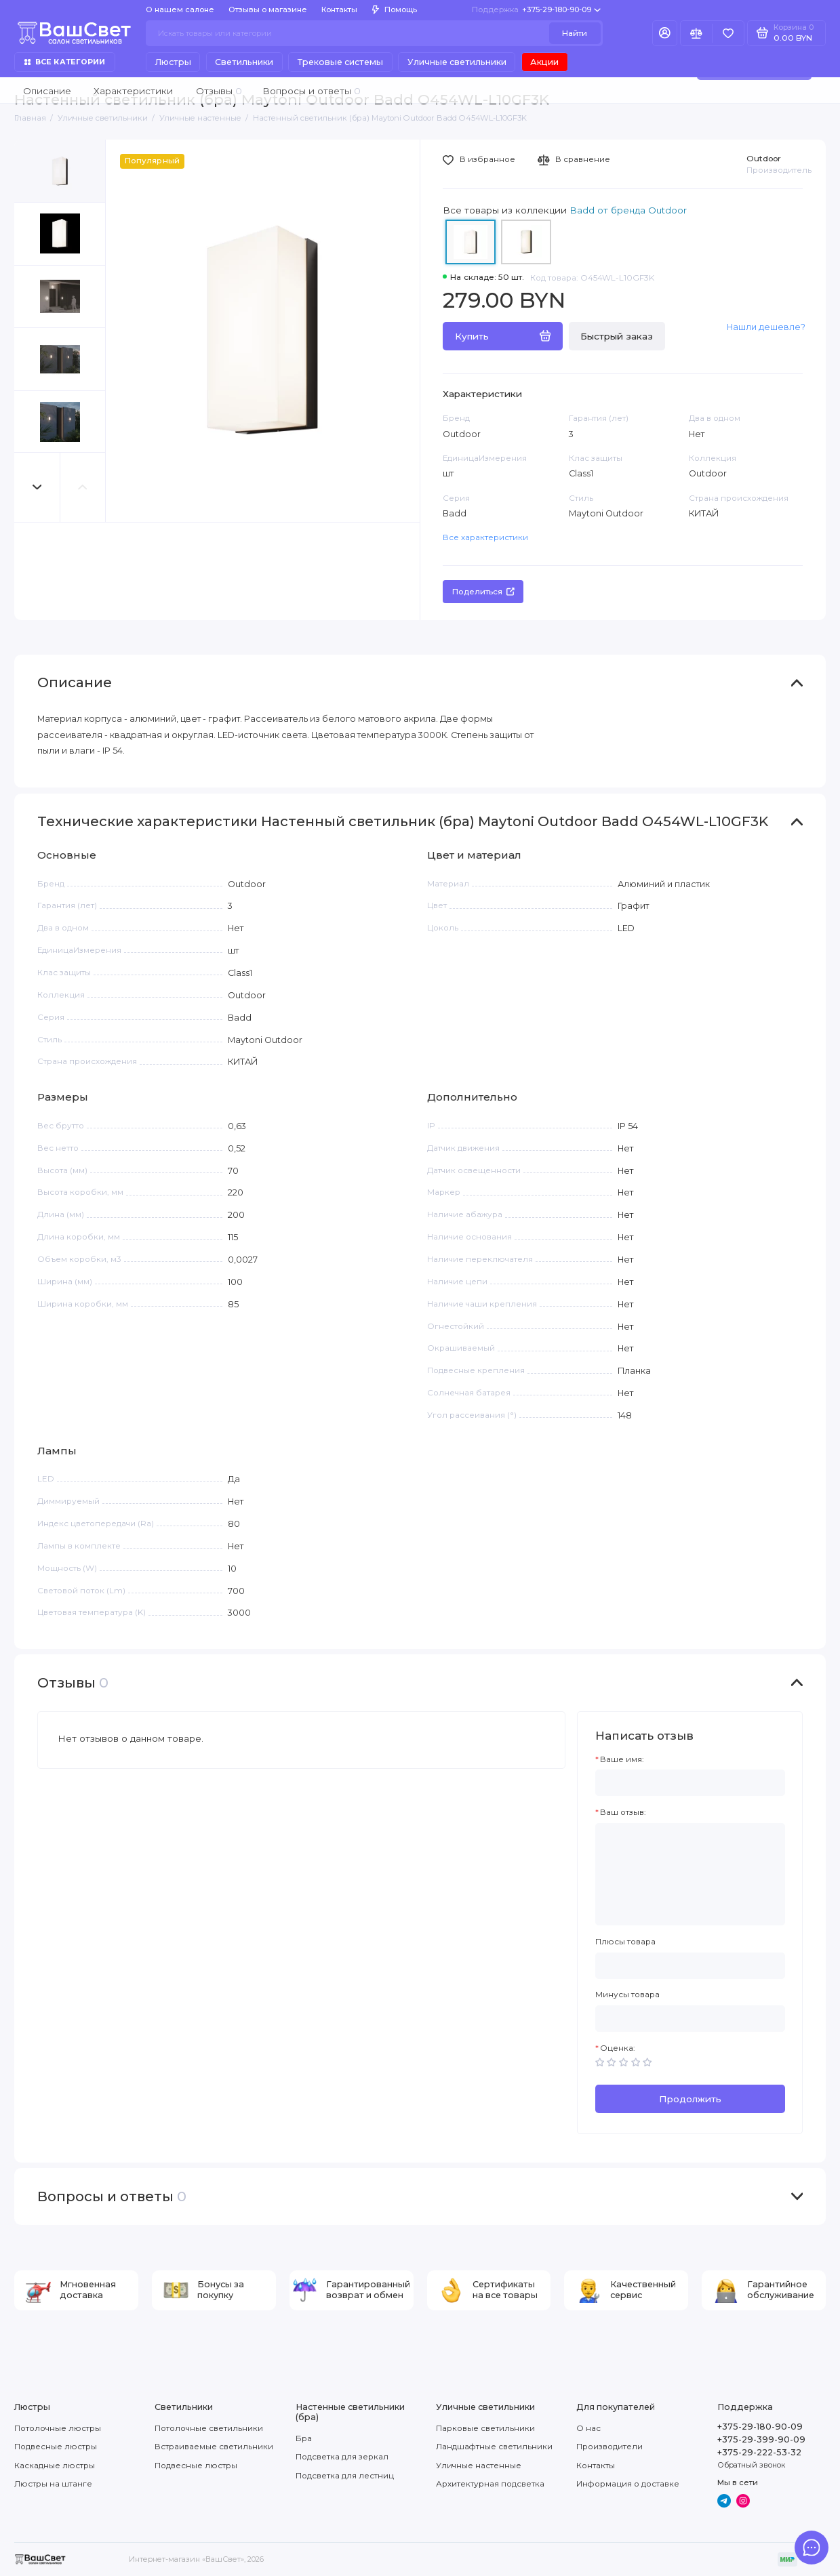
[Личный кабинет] (664, 33)
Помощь (394, 9)
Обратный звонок (751, 2465)
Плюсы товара (625, 1941)
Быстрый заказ (616, 336)
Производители (609, 2446)
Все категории (65, 61)
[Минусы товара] (690, 2018)
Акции (544, 62)
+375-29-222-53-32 (759, 2452)
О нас (588, 2428)
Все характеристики (485, 537)
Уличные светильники (456, 62)
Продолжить (690, 2098)
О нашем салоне (180, 9)
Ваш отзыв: (623, 1812)
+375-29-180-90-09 (536, 9)
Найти (574, 33)
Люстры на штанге (53, 2484)
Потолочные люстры (57, 2428)
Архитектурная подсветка (490, 2484)
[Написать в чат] (812, 2548)
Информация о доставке (627, 2484)
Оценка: (617, 2048)
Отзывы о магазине (267, 9)
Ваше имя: (622, 1759)
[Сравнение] (696, 33)
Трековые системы (340, 62)
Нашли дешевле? (766, 327)
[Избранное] (728, 33)
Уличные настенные (478, 2465)
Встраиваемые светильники (214, 2446)
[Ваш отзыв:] (690, 1874)
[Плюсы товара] (690, 1966)
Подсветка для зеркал (342, 2456)
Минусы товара (627, 1994)
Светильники (244, 62)
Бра (304, 2438)
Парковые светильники (485, 2428)
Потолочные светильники (209, 2428)
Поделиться (483, 591)
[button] (37, 487)
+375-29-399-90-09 (761, 2439)
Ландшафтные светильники (494, 2446)
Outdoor (763, 158)
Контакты (339, 9)
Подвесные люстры (55, 2446)
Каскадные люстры (54, 2465)
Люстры (173, 62)
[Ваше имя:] (690, 1783)
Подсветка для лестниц (345, 2475)
